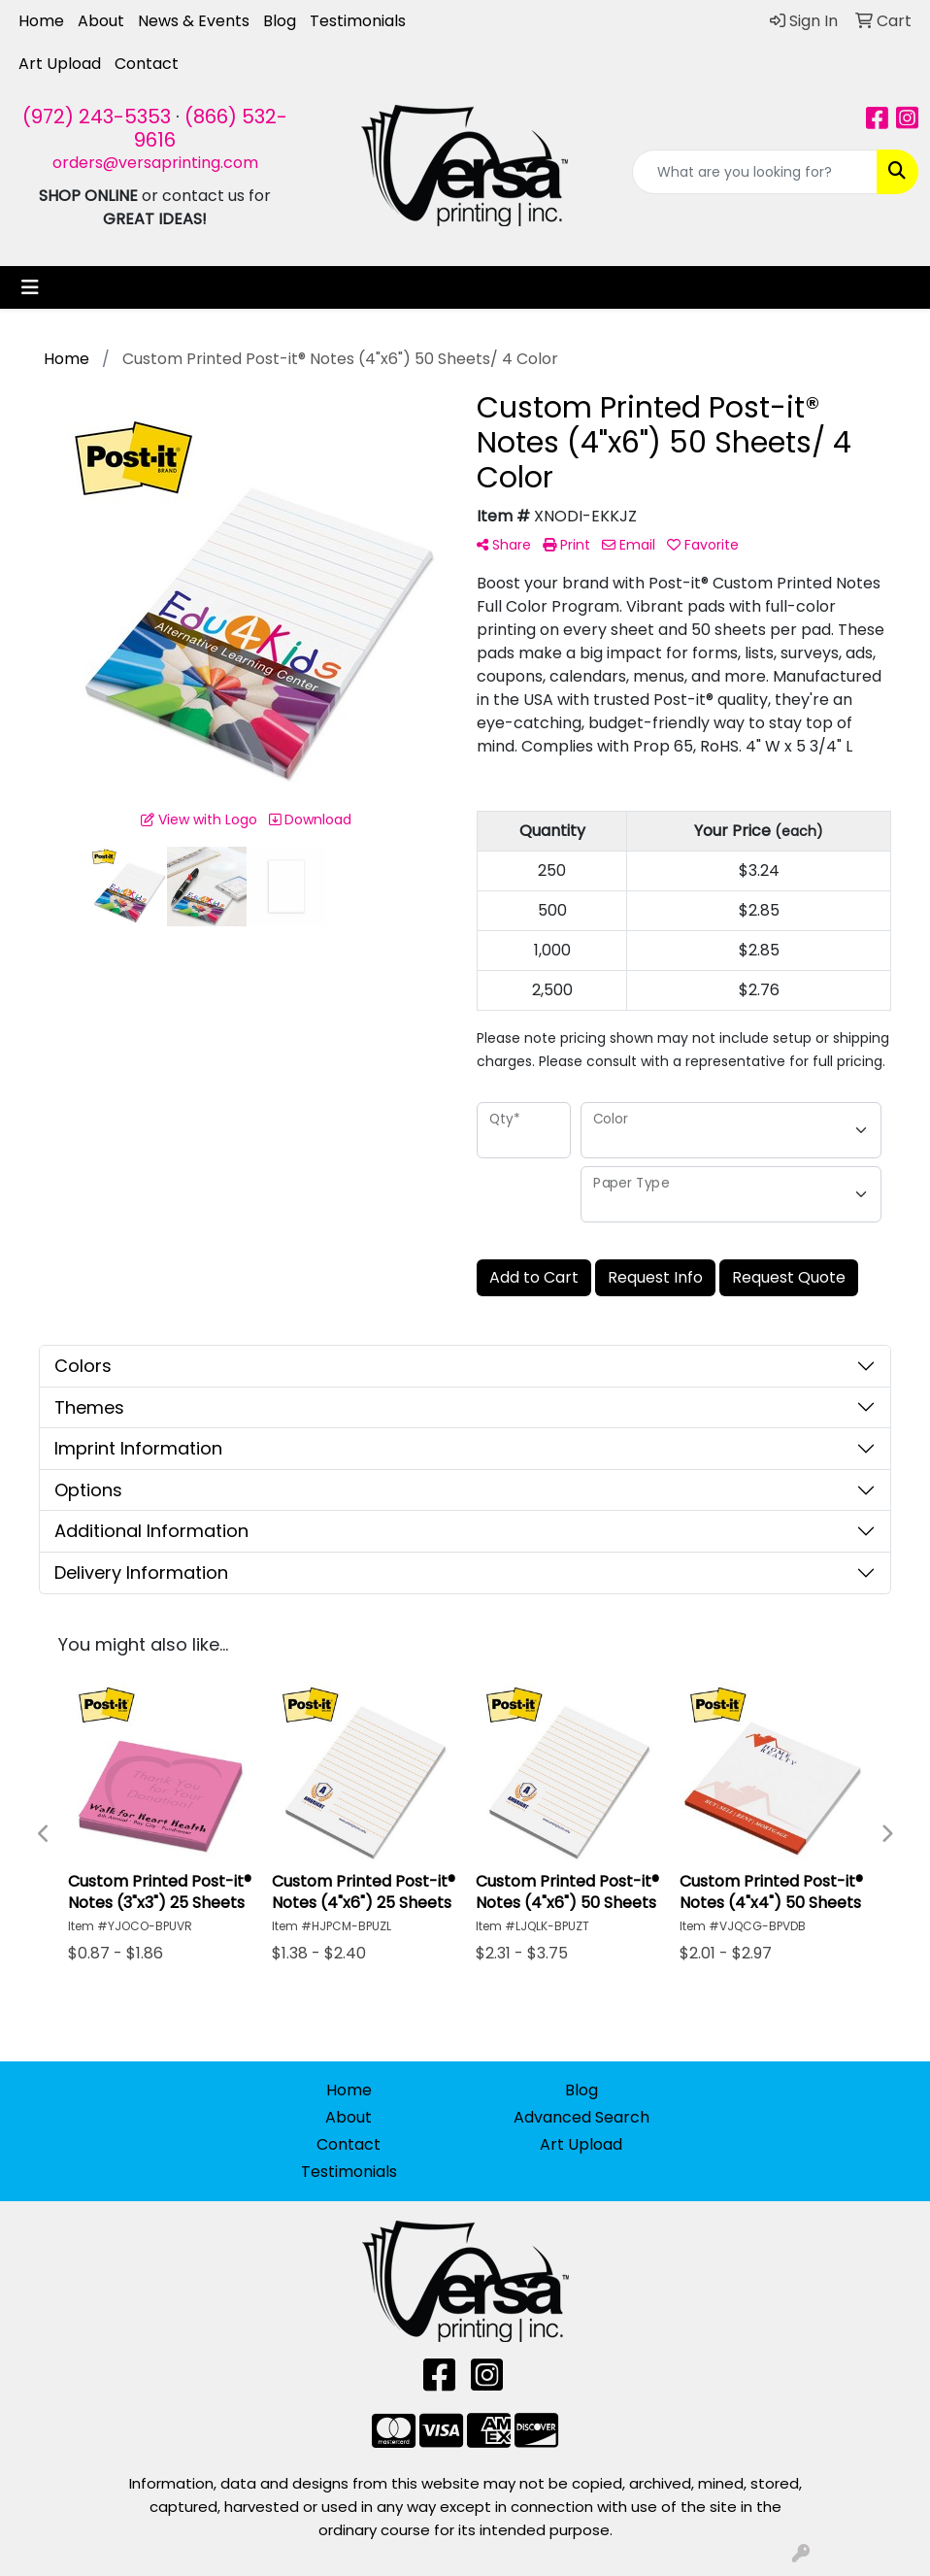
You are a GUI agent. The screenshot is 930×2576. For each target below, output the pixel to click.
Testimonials (358, 21)
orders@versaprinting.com (155, 162)
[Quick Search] (755, 172)
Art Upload (59, 63)
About (101, 21)
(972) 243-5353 (96, 116)
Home (41, 21)
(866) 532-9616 (210, 128)
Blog (279, 21)
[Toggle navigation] (30, 287)
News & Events (193, 21)
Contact (147, 63)
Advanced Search (581, 2117)
